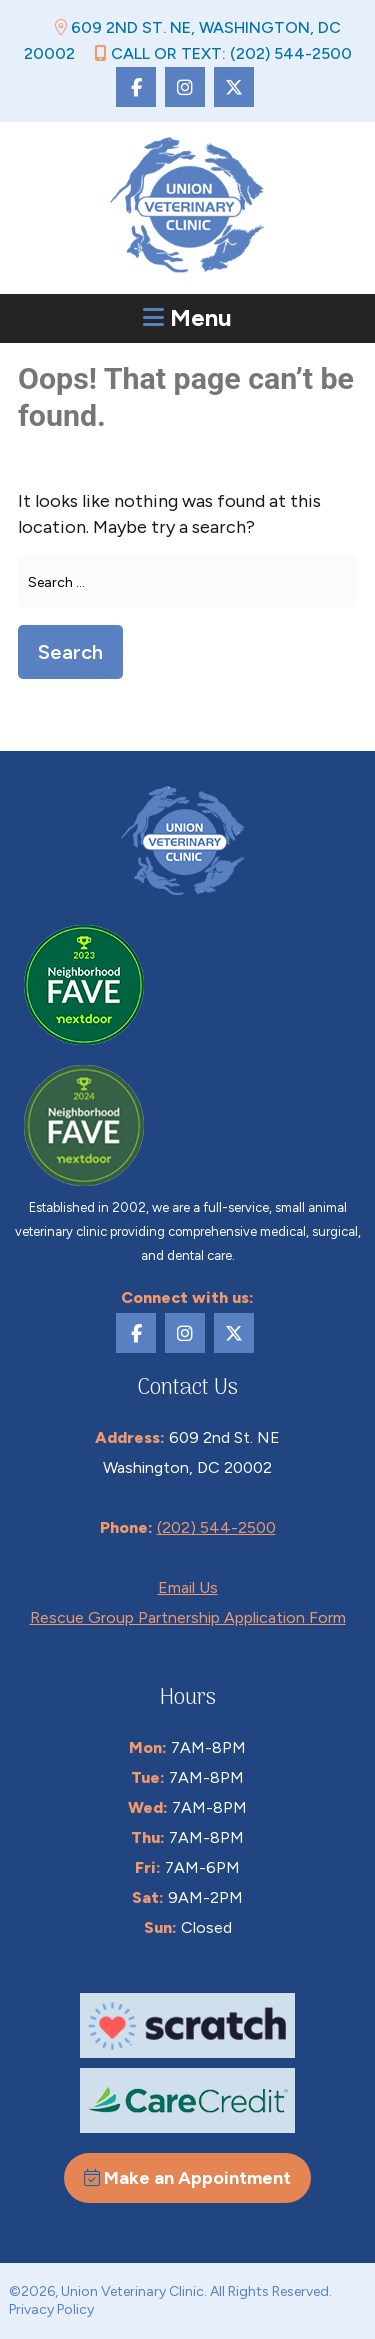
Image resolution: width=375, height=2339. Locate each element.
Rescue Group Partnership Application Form (188, 1617)
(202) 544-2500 (216, 1527)
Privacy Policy (51, 2309)
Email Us (188, 1587)
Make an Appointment (187, 2178)
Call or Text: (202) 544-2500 (223, 53)
